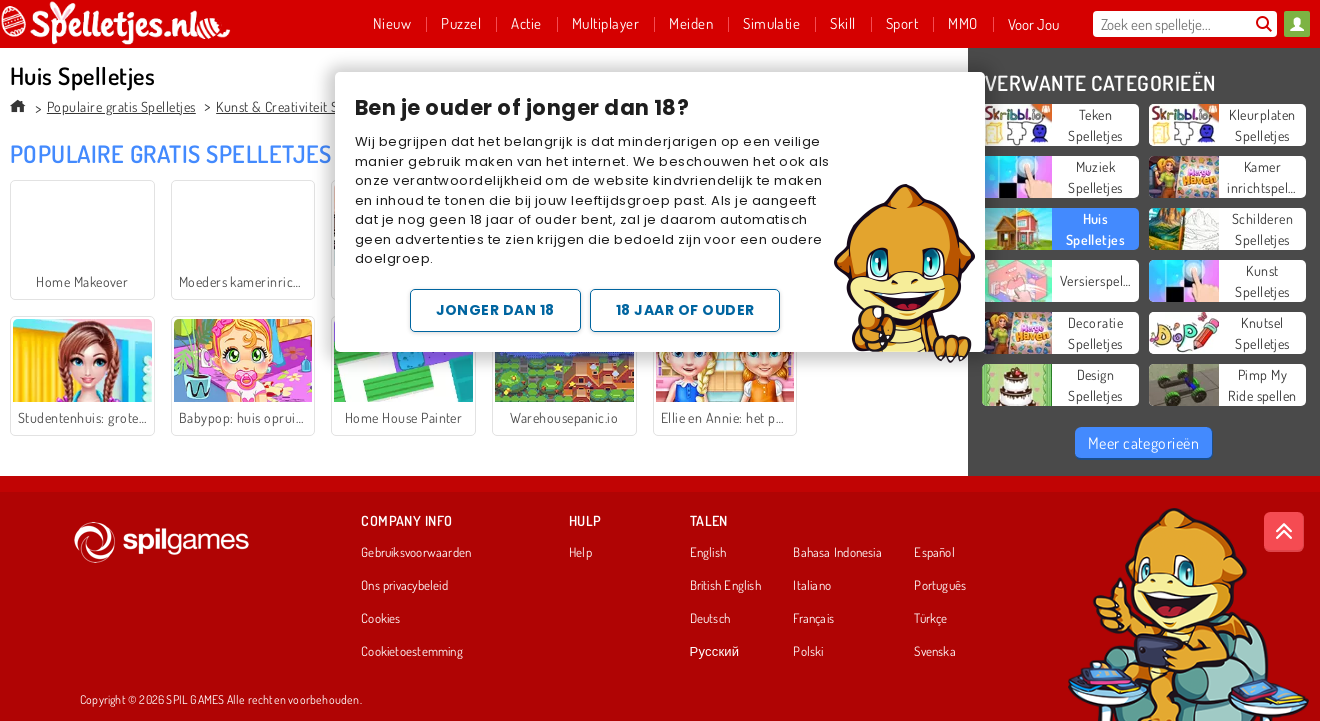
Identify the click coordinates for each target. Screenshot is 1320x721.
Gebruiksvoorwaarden (416, 553)
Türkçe (930, 619)
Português (940, 586)
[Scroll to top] (1284, 532)
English (708, 553)
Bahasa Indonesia (837, 553)
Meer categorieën (1144, 443)
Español (934, 553)
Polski (808, 652)
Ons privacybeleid (404, 586)
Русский (715, 652)
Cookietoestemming (412, 652)
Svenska (935, 652)
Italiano (812, 586)
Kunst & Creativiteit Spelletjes (301, 106)
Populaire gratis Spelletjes (121, 106)
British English (725, 586)
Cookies (381, 619)
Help (580, 553)
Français (813, 619)
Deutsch (710, 619)
